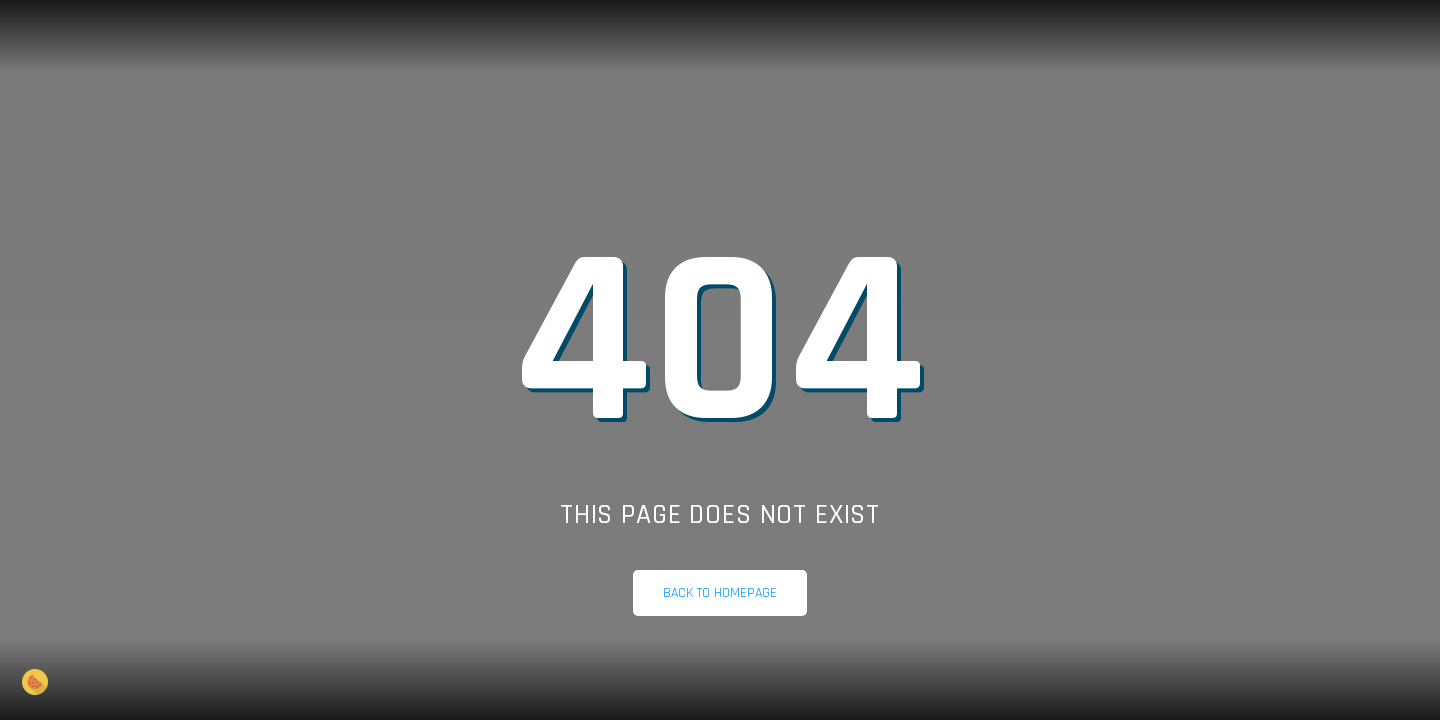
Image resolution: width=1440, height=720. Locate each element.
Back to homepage (720, 593)
